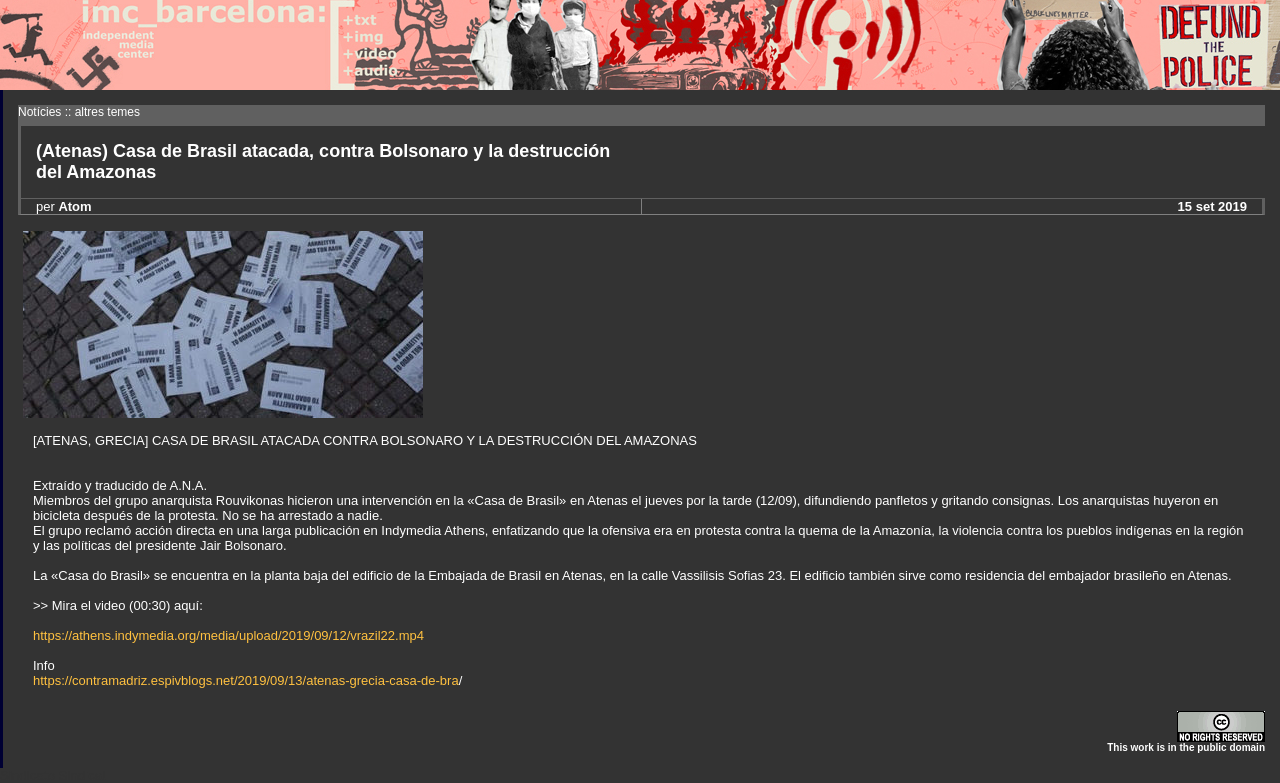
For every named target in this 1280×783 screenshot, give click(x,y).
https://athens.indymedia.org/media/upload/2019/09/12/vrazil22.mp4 (228, 635)
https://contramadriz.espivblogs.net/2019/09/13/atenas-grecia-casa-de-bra (246, 680)
